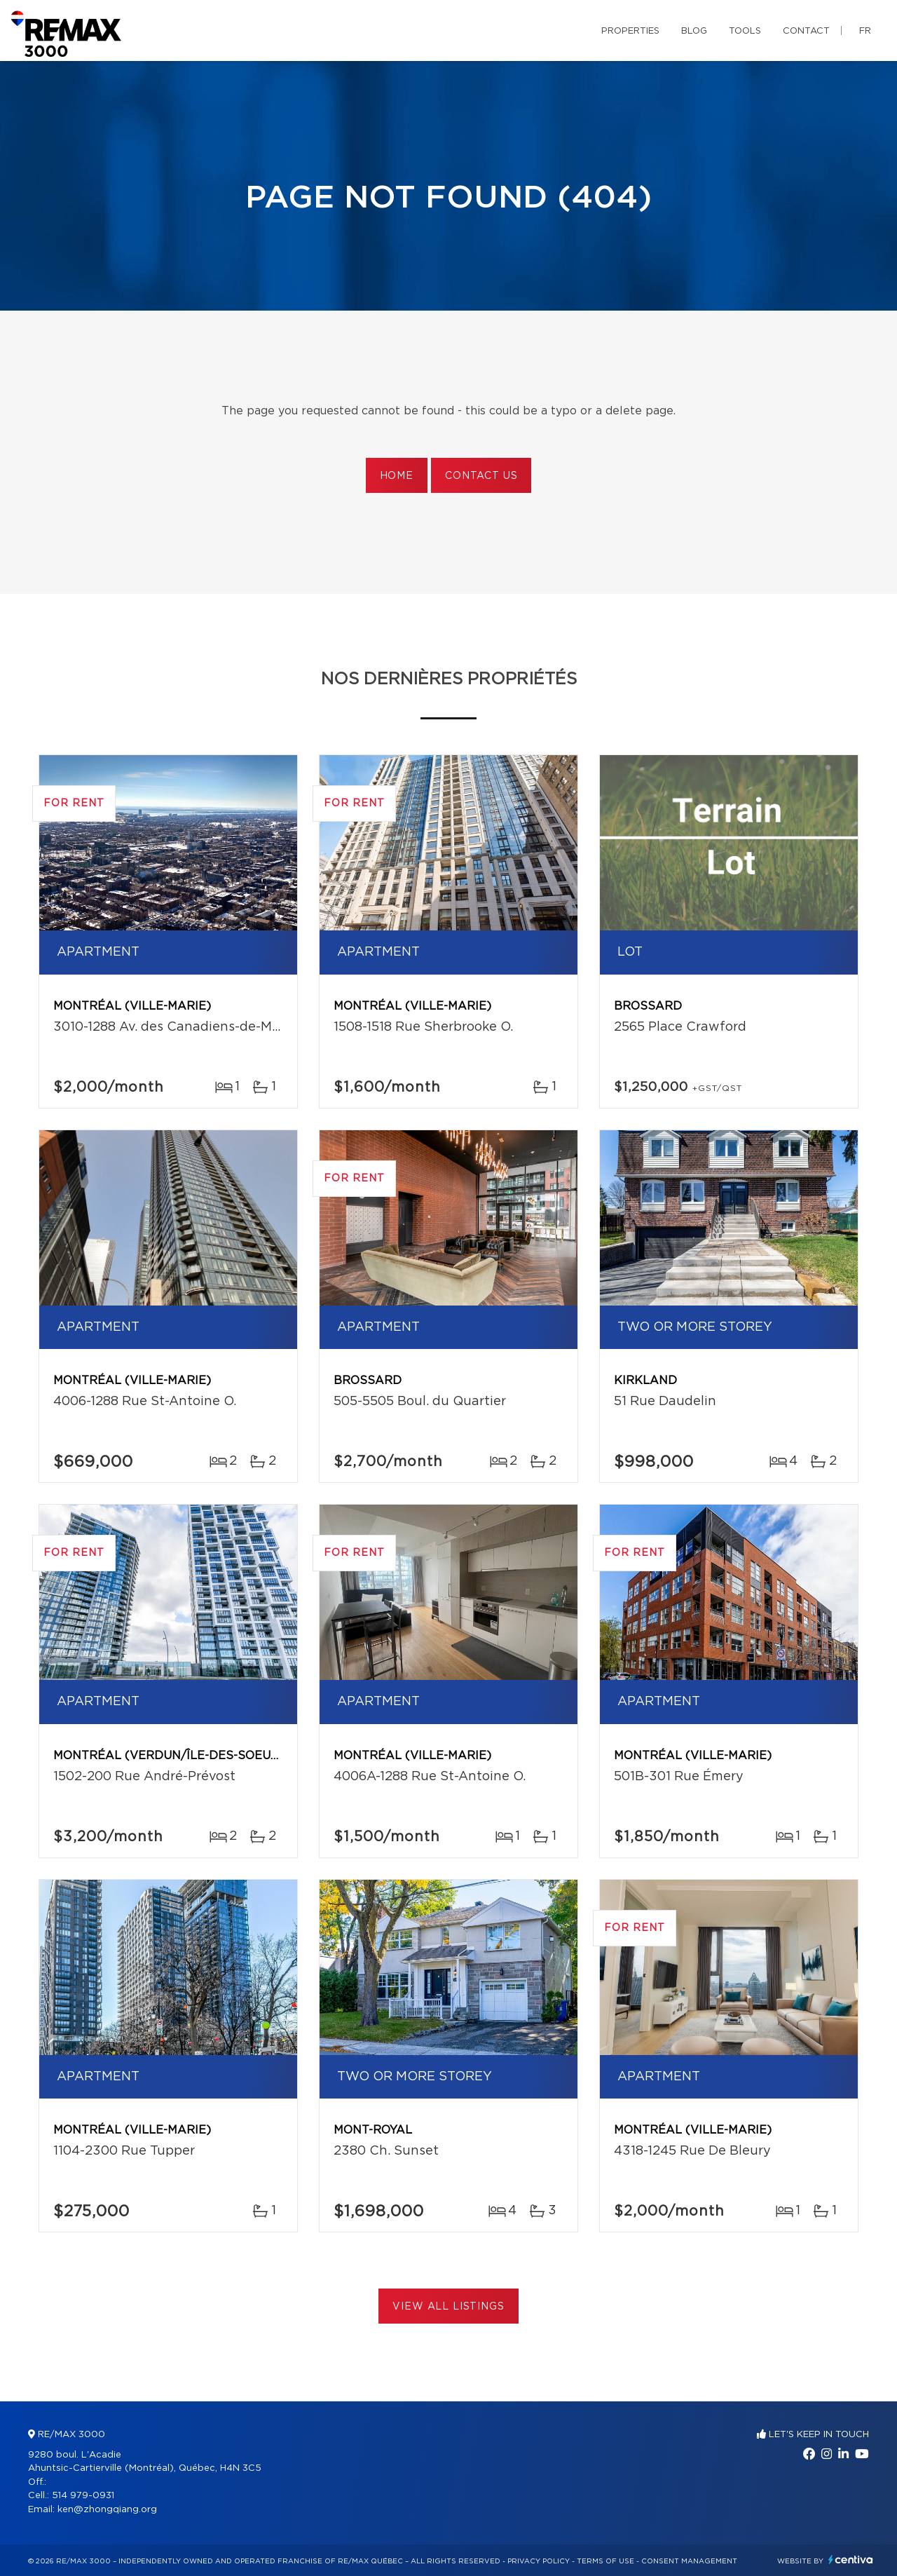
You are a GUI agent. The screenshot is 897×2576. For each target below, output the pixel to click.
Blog (694, 31)
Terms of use (605, 2561)
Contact (806, 31)
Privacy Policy (538, 2561)
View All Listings (448, 2307)
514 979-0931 (83, 2495)
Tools (745, 31)
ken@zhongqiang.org (107, 2509)
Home (396, 476)
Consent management (689, 2561)
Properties (630, 31)
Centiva (850, 2559)
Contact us (481, 476)
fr (865, 31)
